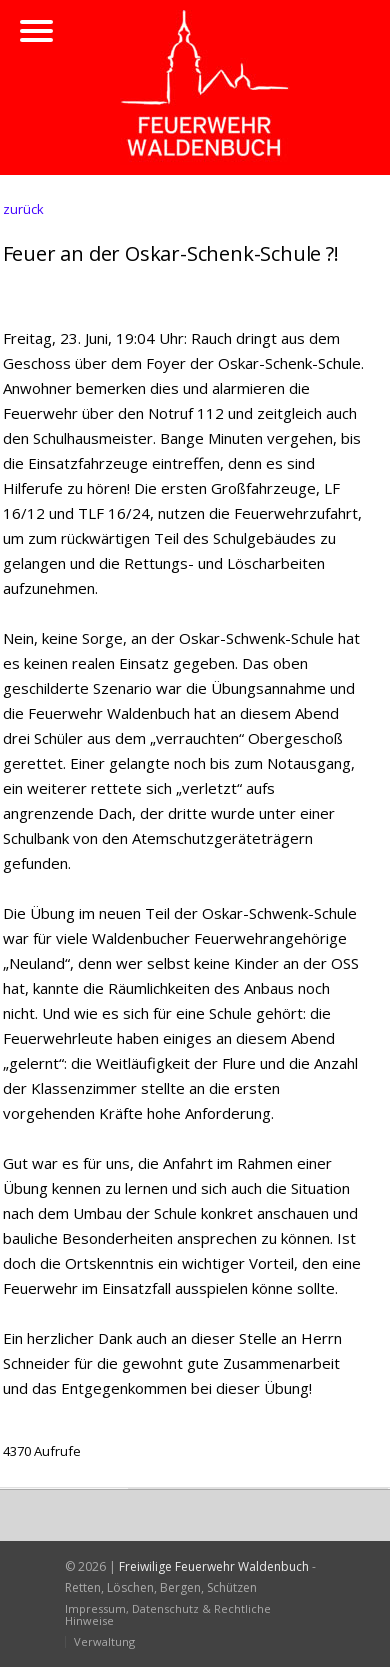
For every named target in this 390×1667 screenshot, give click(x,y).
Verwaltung (104, 1641)
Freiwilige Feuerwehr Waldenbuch (214, 1566)
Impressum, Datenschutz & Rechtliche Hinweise (168, 1614)
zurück (23, 209)
